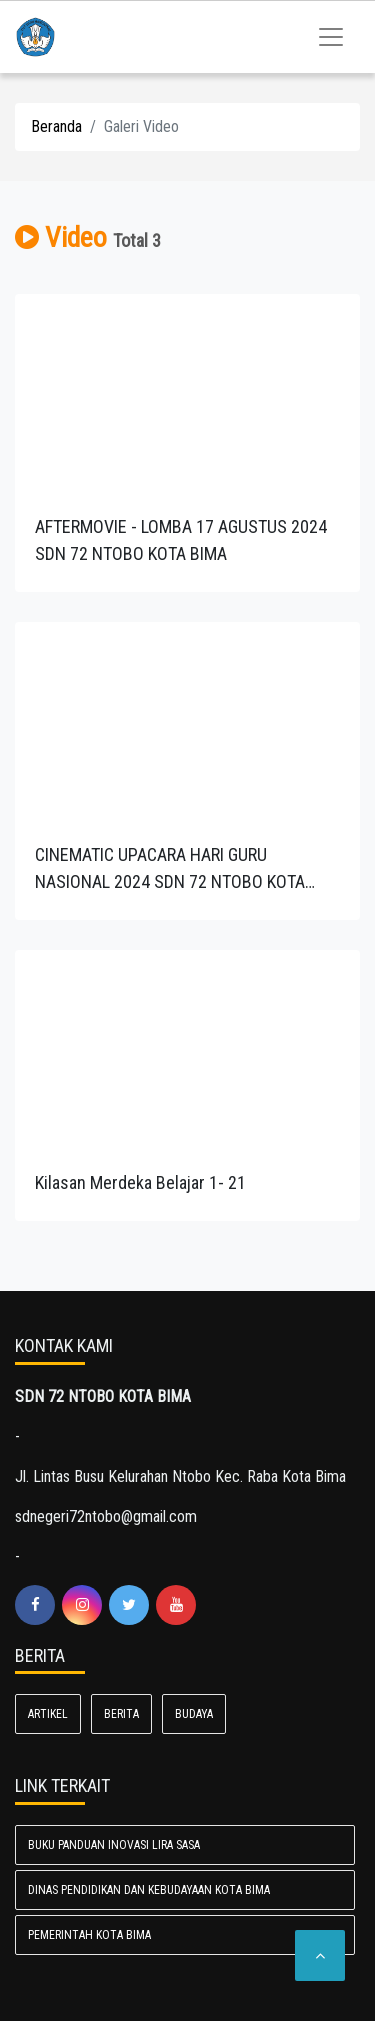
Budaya (194, 1714)
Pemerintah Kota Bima (89, 1935)
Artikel (48, 1714)
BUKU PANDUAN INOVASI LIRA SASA (114, 1845)
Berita (121, 1714)
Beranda (56, 126)
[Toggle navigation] (331, 37)
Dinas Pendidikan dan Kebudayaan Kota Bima (149, 1890)
